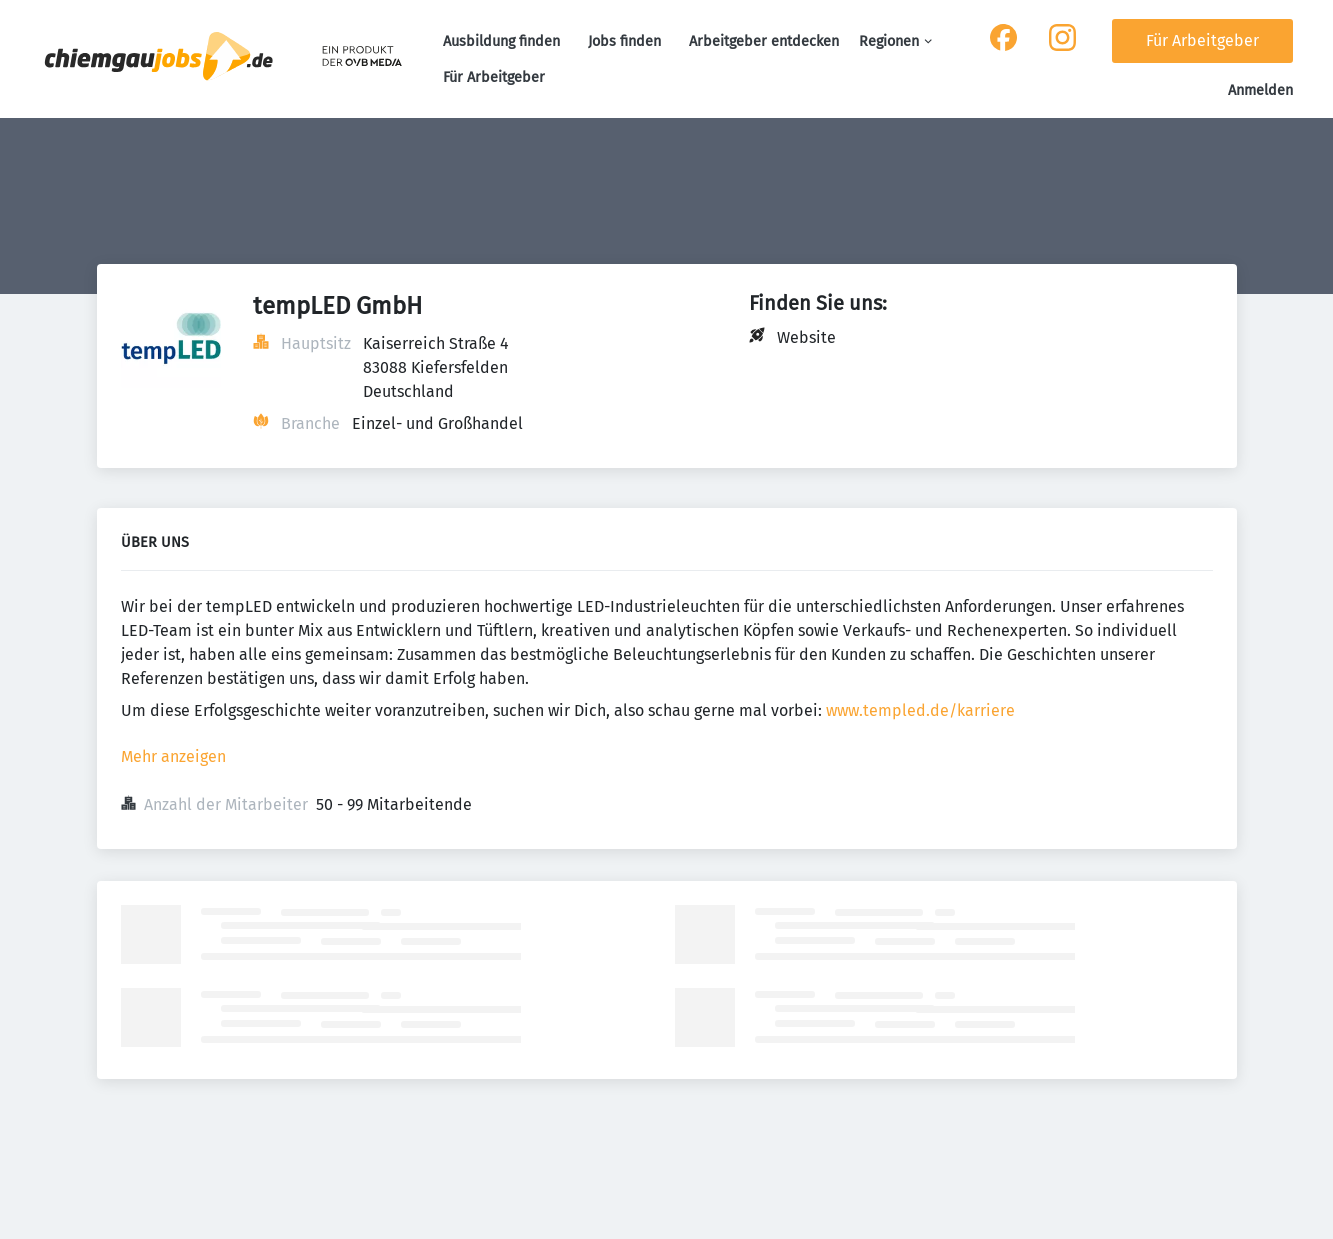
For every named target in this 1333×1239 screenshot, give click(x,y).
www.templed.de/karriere (920, 710)
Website (806, 337)
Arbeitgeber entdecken (764, 41)
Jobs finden (624, 41)
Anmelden (1260, 90)
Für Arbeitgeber (494, 77)
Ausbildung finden (501, 41)
